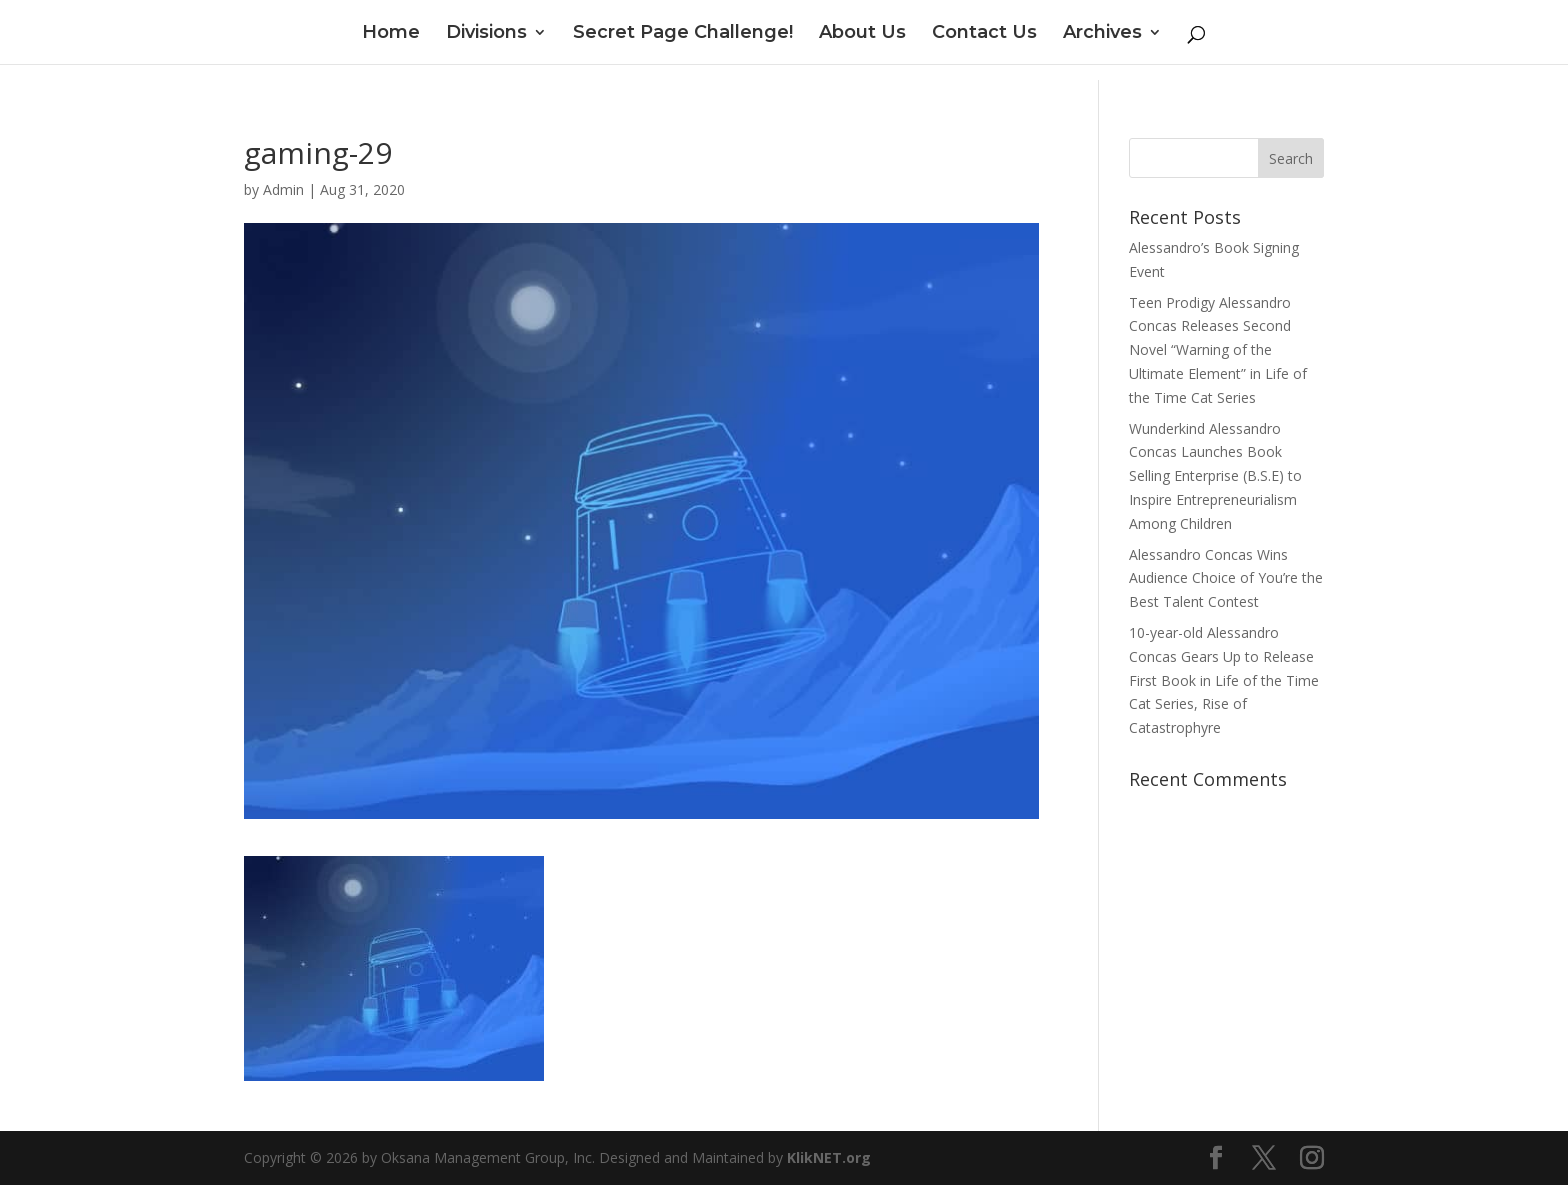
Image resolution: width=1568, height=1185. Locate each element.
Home (391, 34)
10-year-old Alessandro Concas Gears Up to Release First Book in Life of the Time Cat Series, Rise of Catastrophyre (1224, 680)
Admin (283, 189)
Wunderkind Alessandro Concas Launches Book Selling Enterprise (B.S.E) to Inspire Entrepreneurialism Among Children (1215, 476)
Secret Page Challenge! (683, 34)
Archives (1102, 34)
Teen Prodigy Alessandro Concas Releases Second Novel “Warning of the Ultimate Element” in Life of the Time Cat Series (1218, 350)
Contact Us (984, 34)
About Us (862, 34)
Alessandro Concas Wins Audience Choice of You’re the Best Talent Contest (1226, 578)
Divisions (486, 34)
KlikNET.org (829, 1157)
